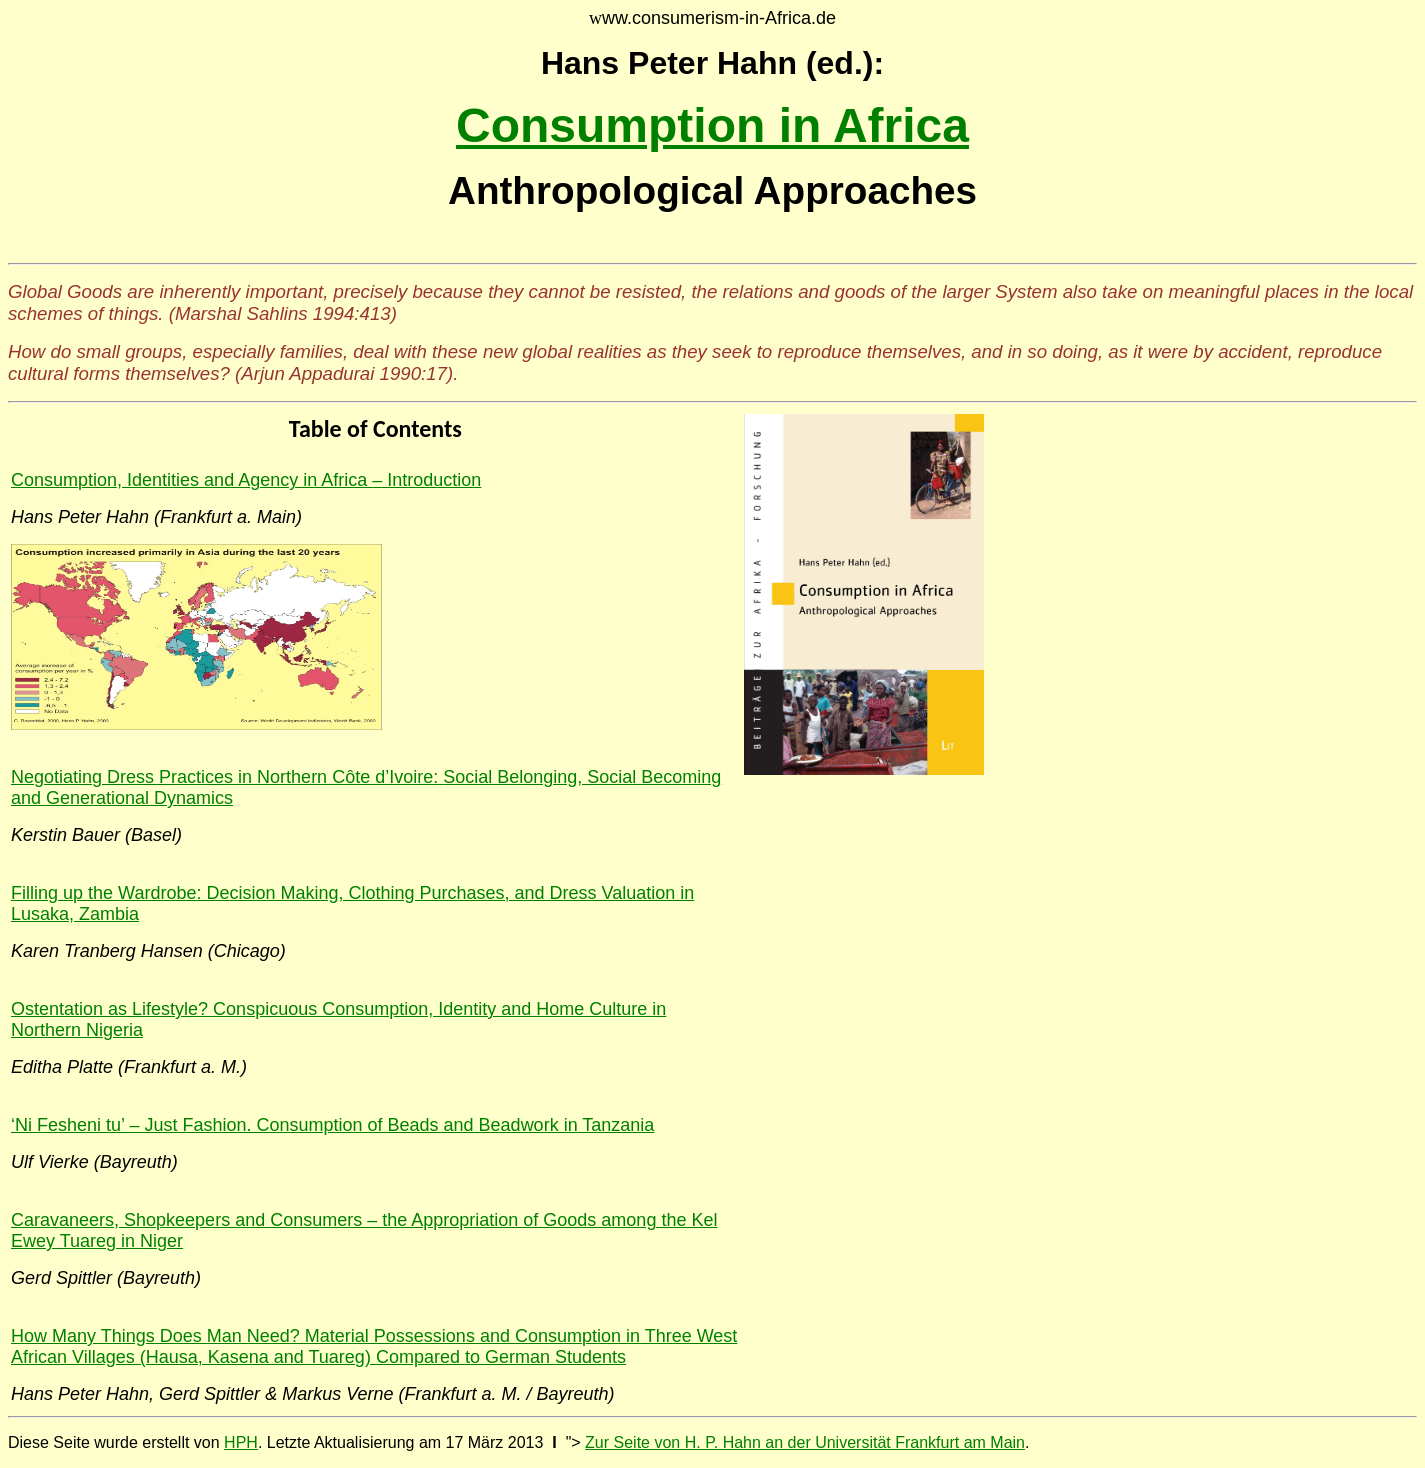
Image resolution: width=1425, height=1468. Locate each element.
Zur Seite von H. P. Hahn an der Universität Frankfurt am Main (805, 1442)
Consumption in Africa (712, 125)
